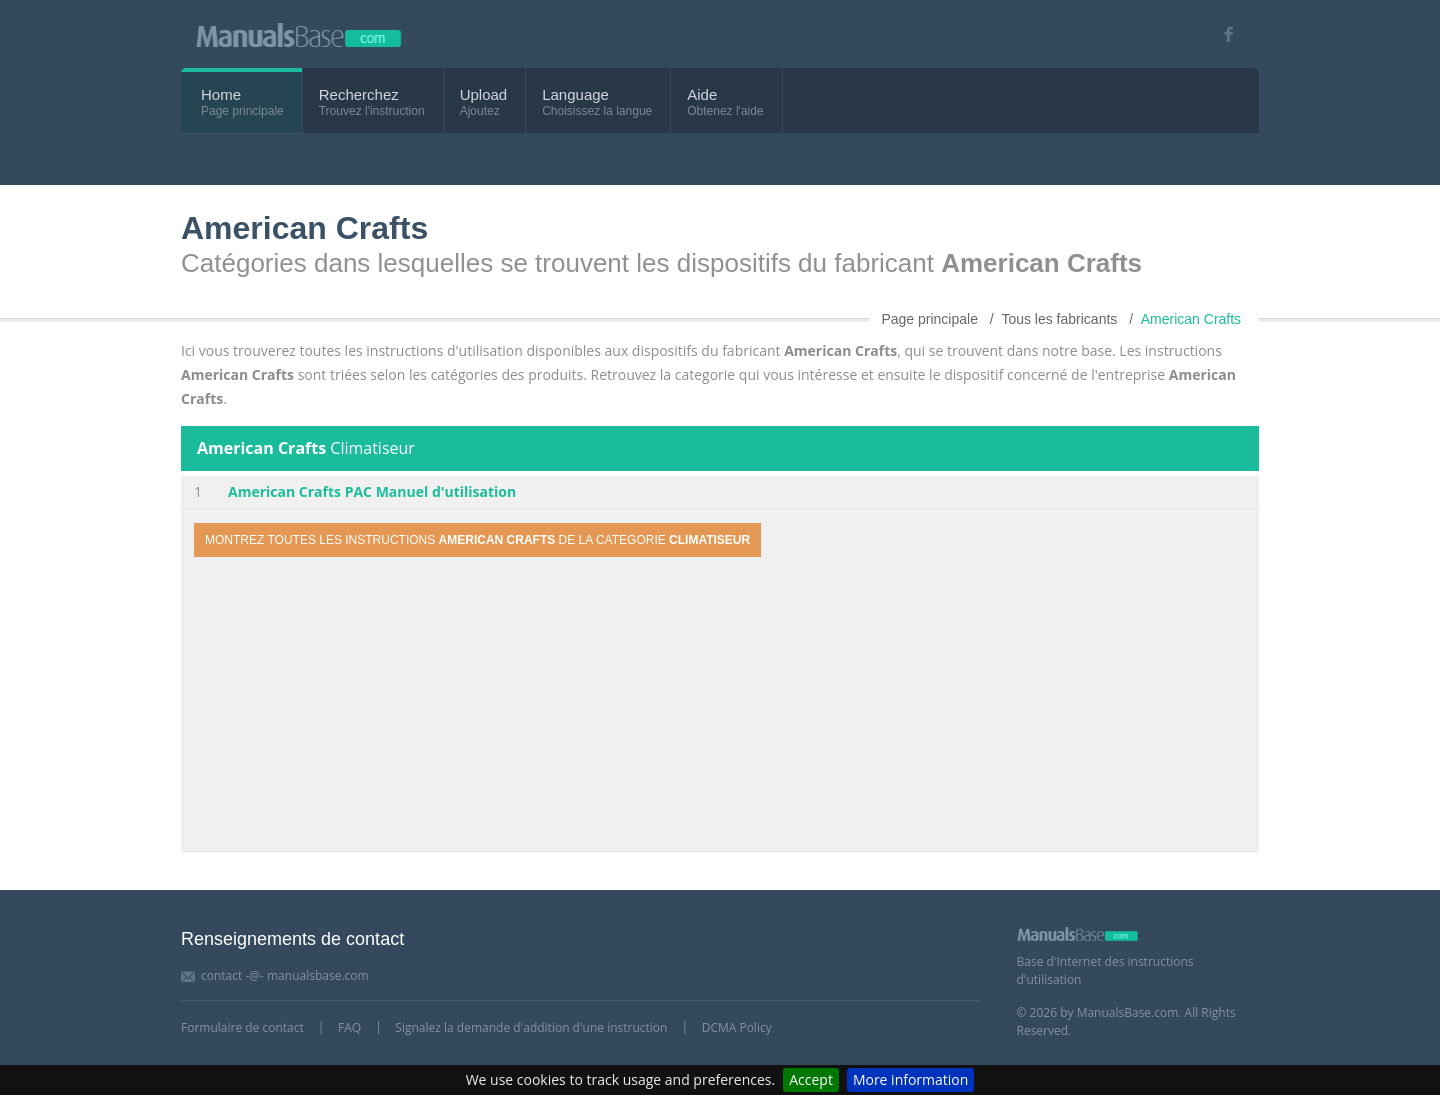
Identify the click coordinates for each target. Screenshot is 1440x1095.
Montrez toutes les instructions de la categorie (477, 540)
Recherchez (359, 94)
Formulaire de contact (242, 1027)
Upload (484, 94)
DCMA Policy (737, 1027)
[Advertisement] (720, 707)
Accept (811, 1079)
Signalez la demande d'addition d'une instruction (531, 1027)
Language (575, 94)
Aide (702, 94)
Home (221, 94)
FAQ (349, 1027)
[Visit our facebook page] (1221, 34)
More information (910, 1079)
